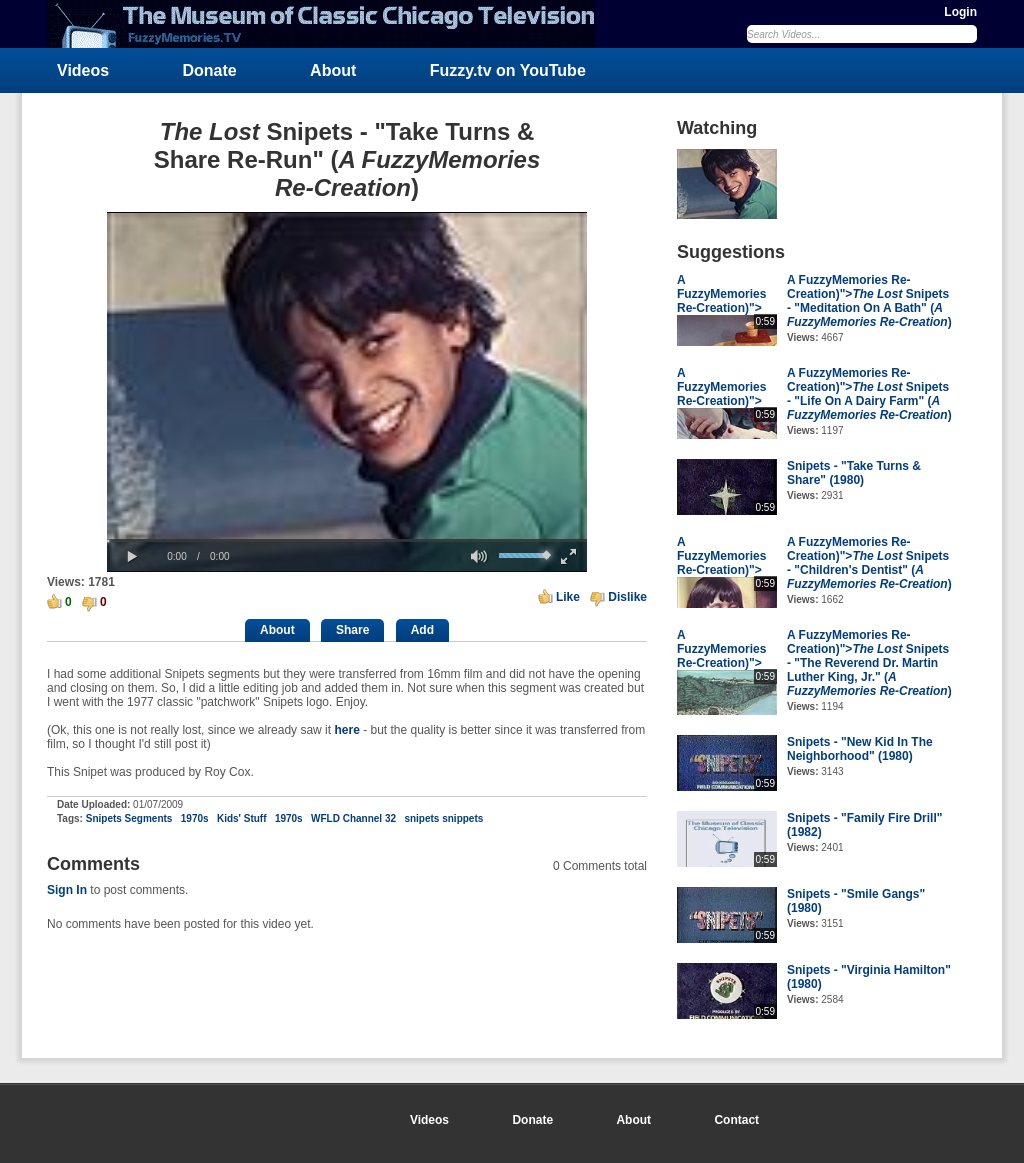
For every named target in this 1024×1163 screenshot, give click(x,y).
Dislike (627, 597)
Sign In (67, 890)
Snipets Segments (129, 818)
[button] (132, 557)
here (346, 730)
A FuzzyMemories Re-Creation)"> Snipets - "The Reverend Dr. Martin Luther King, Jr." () (869, 663)
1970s (195, 818)
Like (568, 597)
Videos (83, 70)
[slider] (347, 540)
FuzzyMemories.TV (329, 24)
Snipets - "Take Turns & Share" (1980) (854, 473)
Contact (736, 1120)
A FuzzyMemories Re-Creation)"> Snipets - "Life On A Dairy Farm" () (869, 394)
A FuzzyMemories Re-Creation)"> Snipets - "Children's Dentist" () (869, 563)
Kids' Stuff (242, 818)
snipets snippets (445, 818)
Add (422, 630)
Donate (210, 70)
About (333, 70)
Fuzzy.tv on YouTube (508, 70)
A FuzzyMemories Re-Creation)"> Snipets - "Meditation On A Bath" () (869, 301)
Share (352, 630)
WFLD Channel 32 (353, 818)
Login (960, 12)
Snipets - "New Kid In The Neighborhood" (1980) (860, 749)
